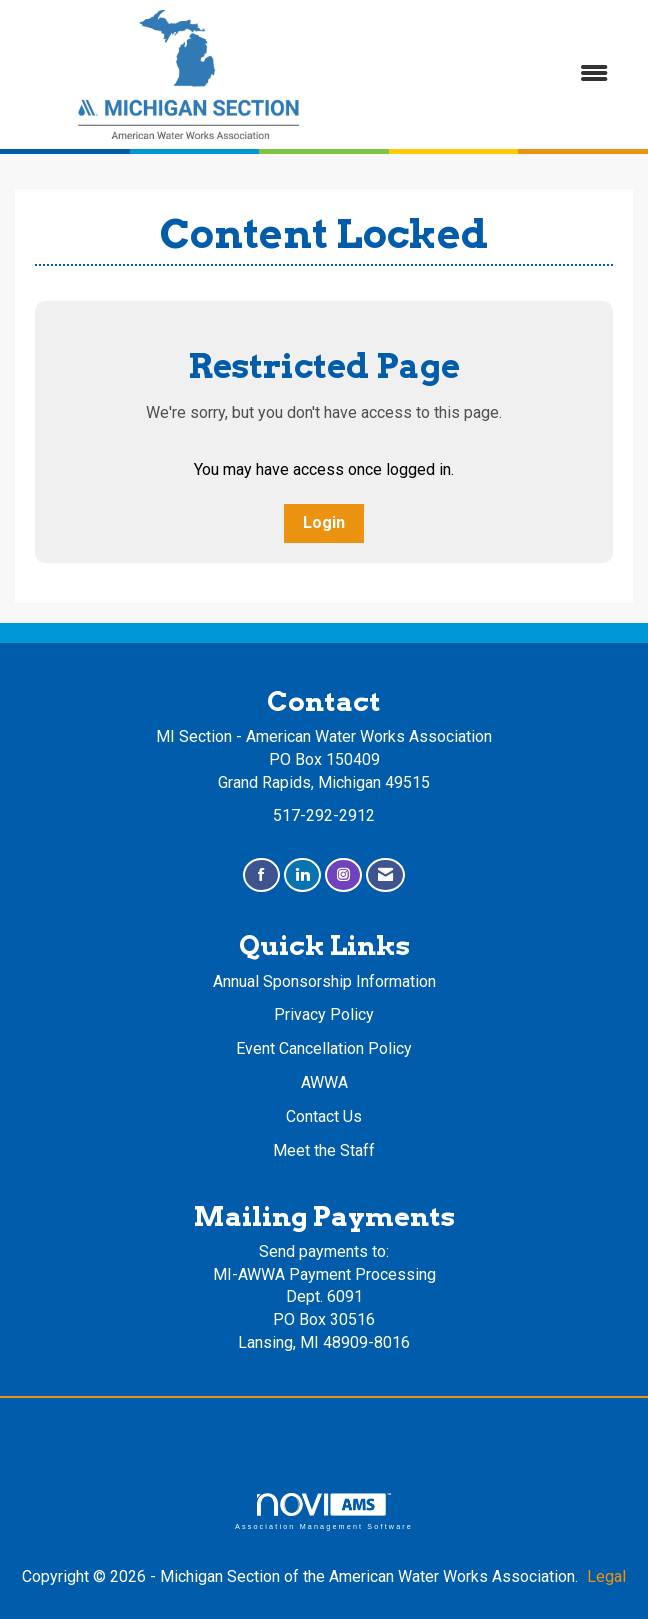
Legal (606, 1576)
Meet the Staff (324, 1150)
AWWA (324, 1082)
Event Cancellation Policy (324, 1048)
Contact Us (324, 1116)
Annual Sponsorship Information (324, 981)
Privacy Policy (324, 1014)
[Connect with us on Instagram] (343, 875)
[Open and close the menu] (495, 74)
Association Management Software (324, 1511)
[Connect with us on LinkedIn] (302, 875)
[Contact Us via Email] (385, 875)
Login (324, 522)
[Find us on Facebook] (261, 875)
